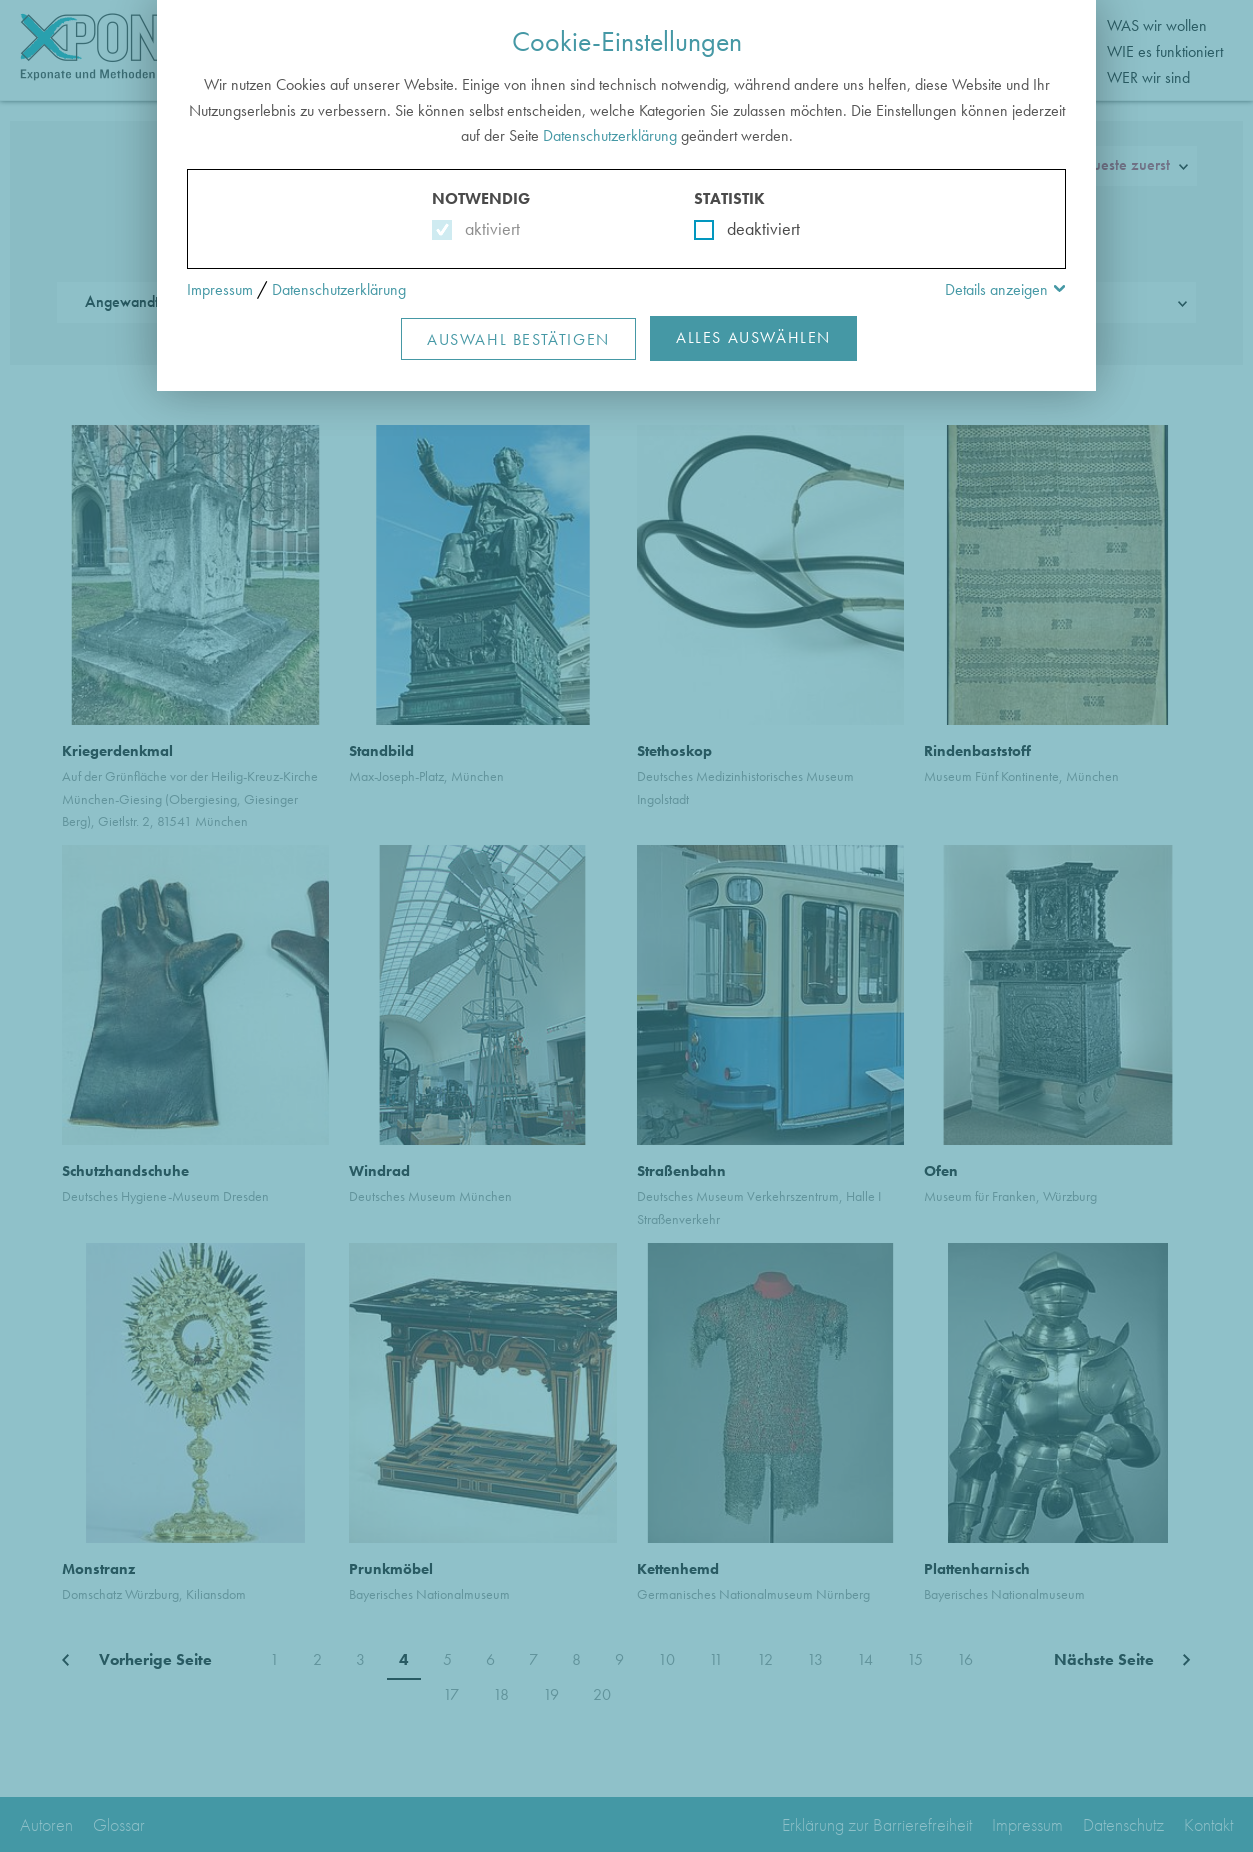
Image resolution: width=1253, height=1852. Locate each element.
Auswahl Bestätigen (518, 339)
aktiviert (488, 228)
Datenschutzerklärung (610, 135)
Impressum (220, 289)
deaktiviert (750, 228)
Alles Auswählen (753, 337)
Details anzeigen (996, 289)
